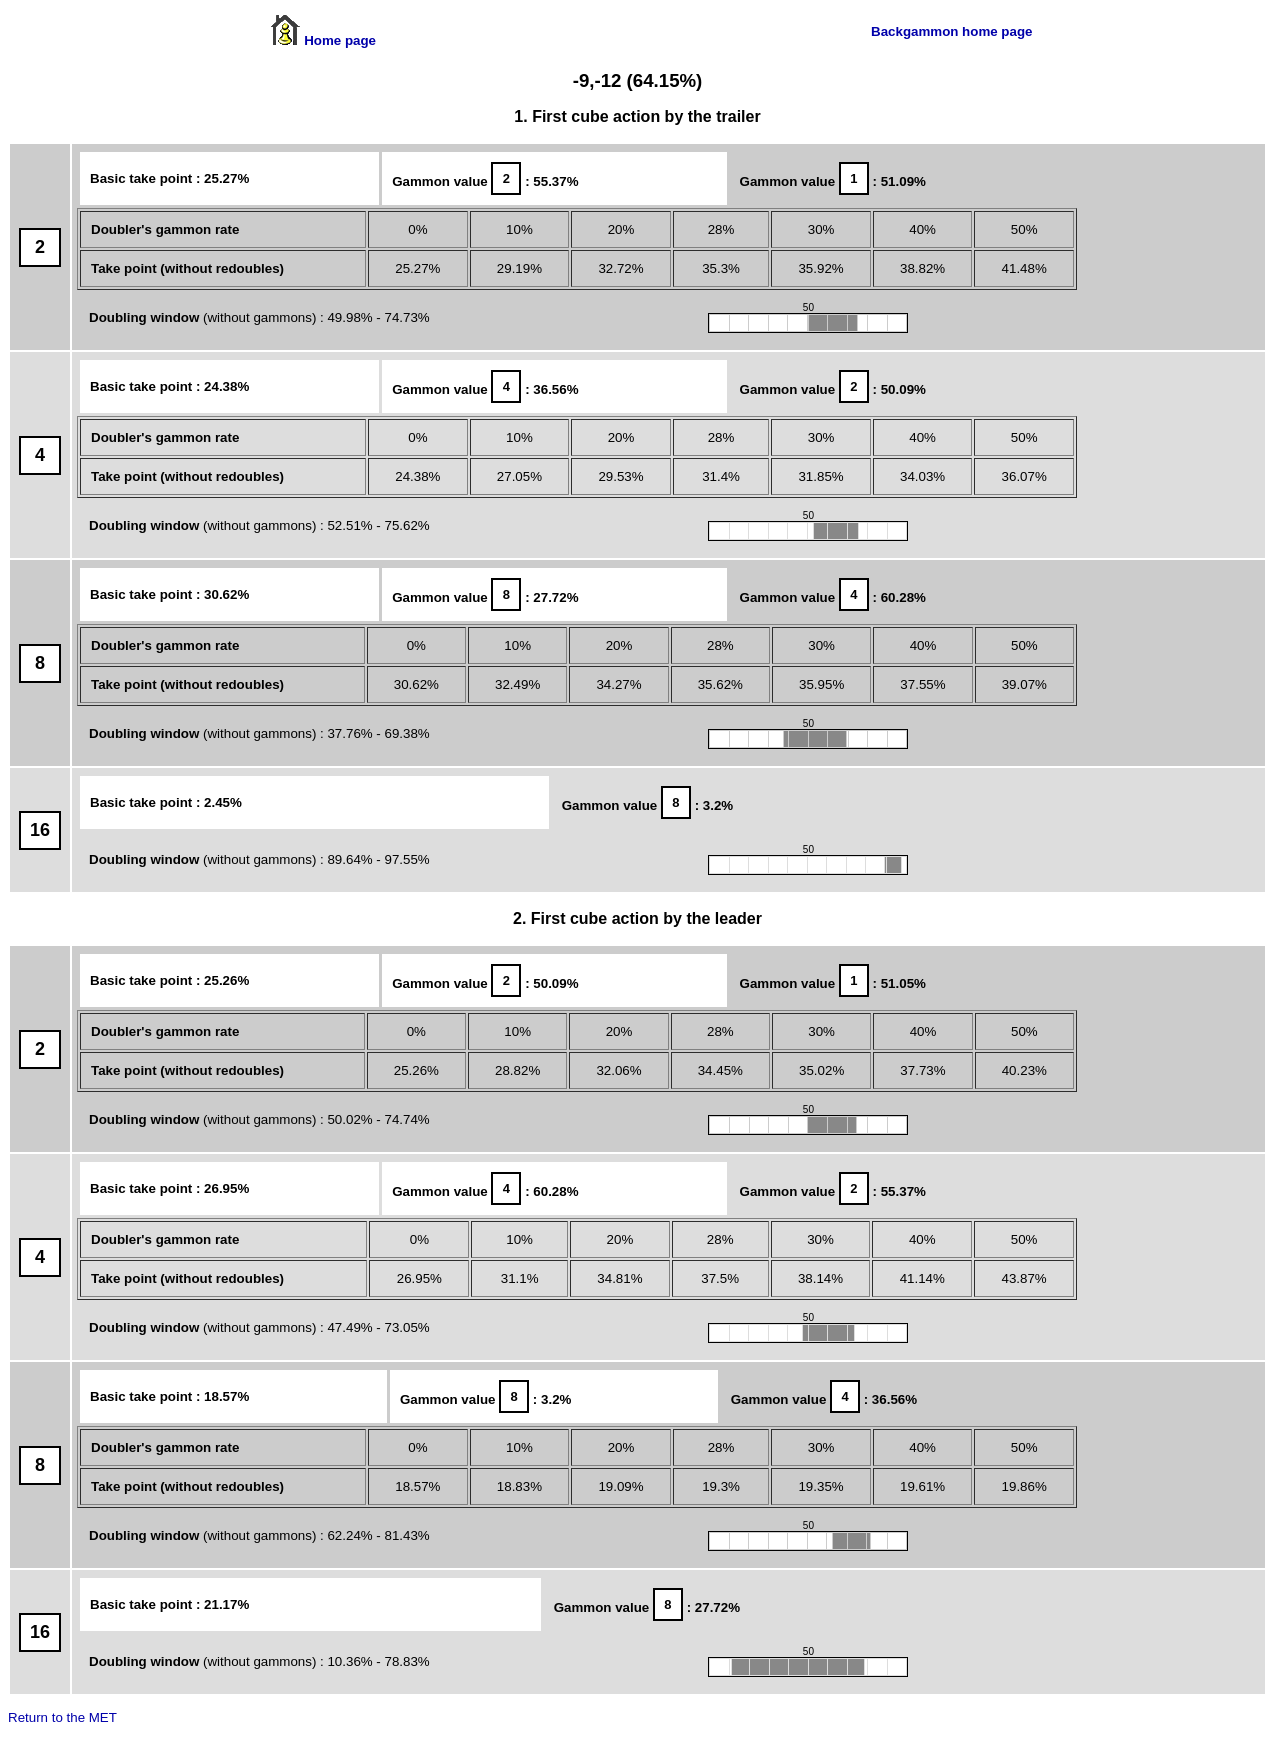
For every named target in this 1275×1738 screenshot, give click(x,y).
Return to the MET (62, 1717)
